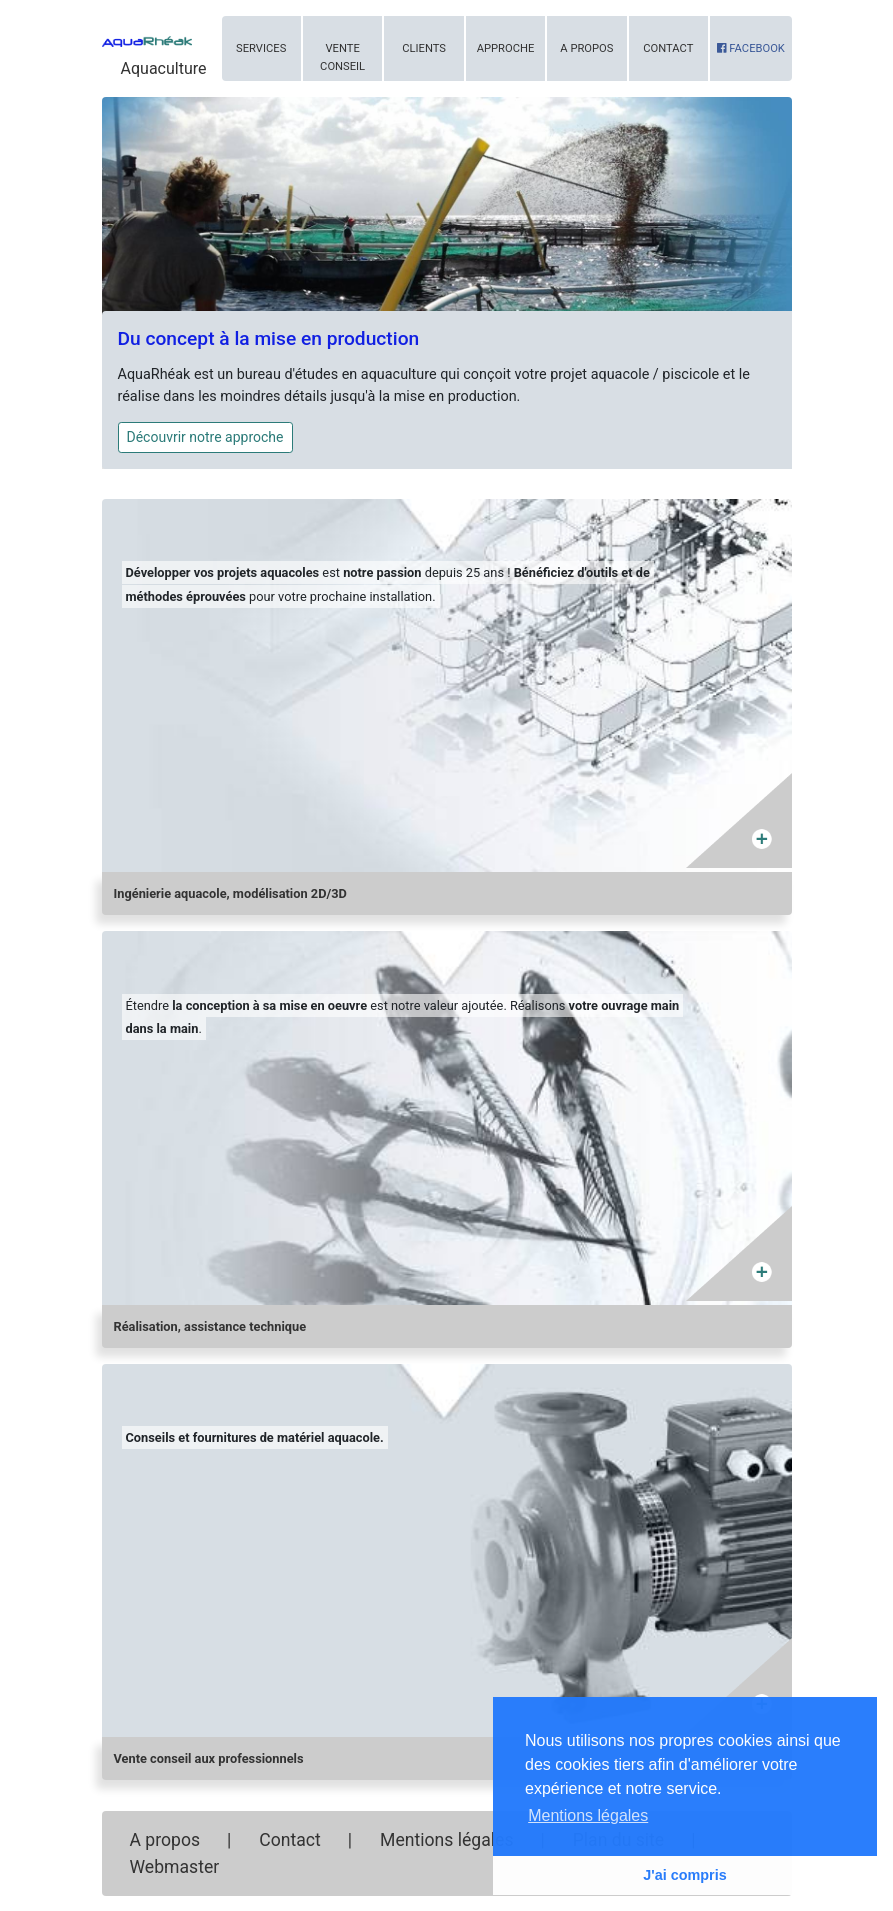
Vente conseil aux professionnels (209, 1758)
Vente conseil (342, 57)
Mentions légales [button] (588, 1815)
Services (261, 48)
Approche (506, 48)
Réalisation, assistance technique (210, 1326)
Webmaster (175, 1867)
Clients (424, 48)
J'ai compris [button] (684, 1875)
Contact (668, 48)
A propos (586, 48)
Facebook (751, 48)
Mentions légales (446, 1840)
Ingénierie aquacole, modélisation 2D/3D (230, 893)
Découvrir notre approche (205, 437)
